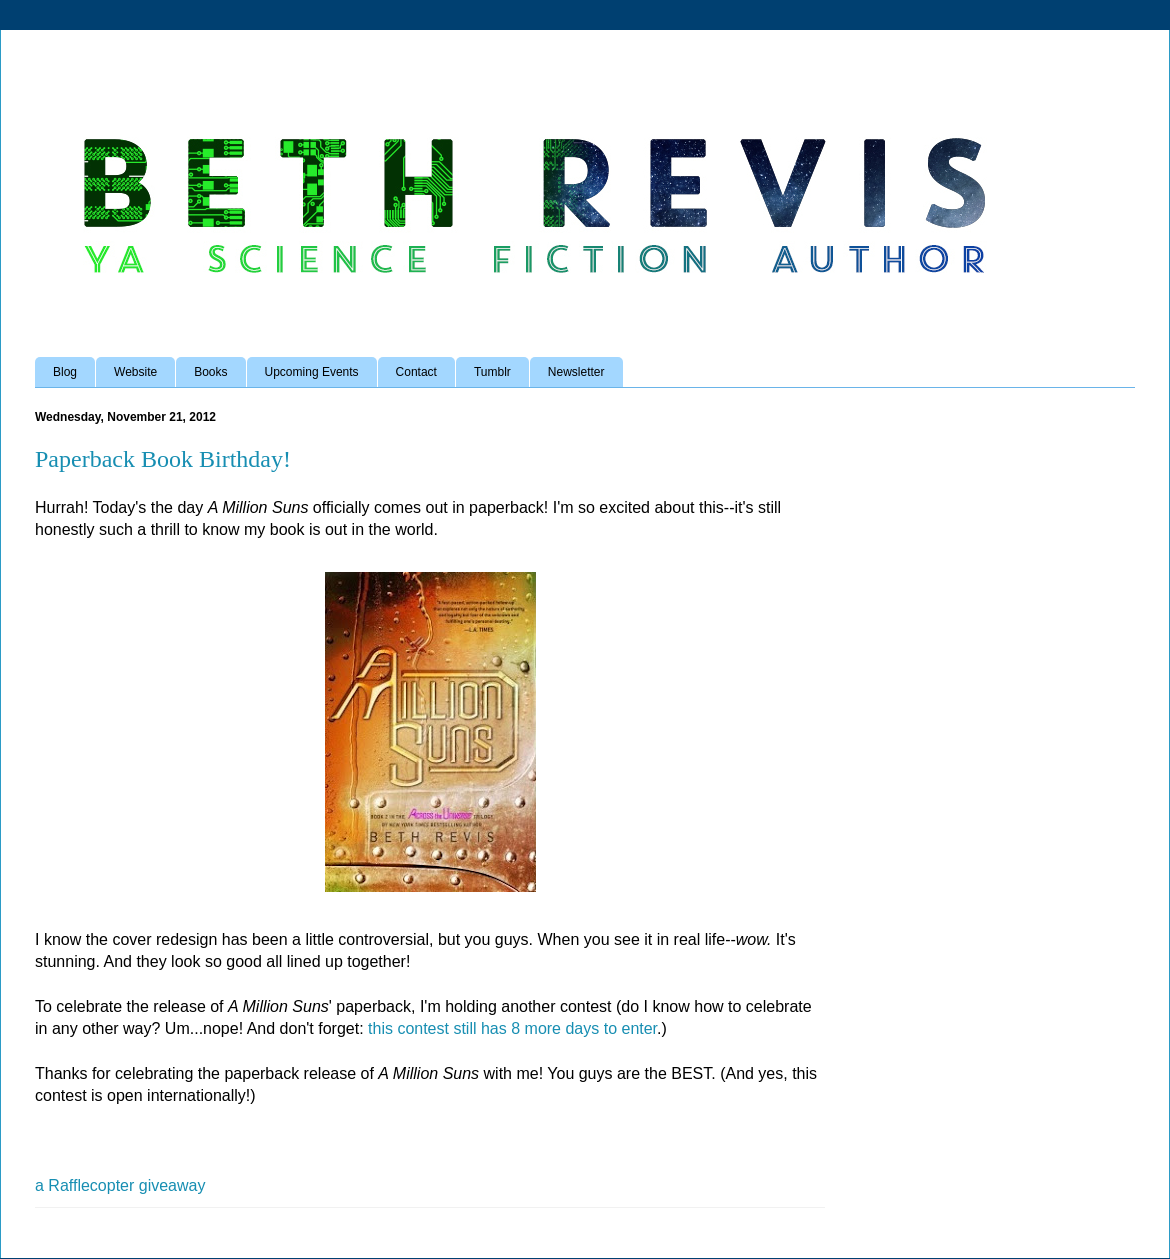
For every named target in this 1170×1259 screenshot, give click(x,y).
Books (210, 372)
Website (135, 372)
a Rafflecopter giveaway (120, 1185)
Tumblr (492, 372)
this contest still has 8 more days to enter (512, 1028)
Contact (416, 372)
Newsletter (576, 372)
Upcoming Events (312, 372)
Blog (65, 372)
